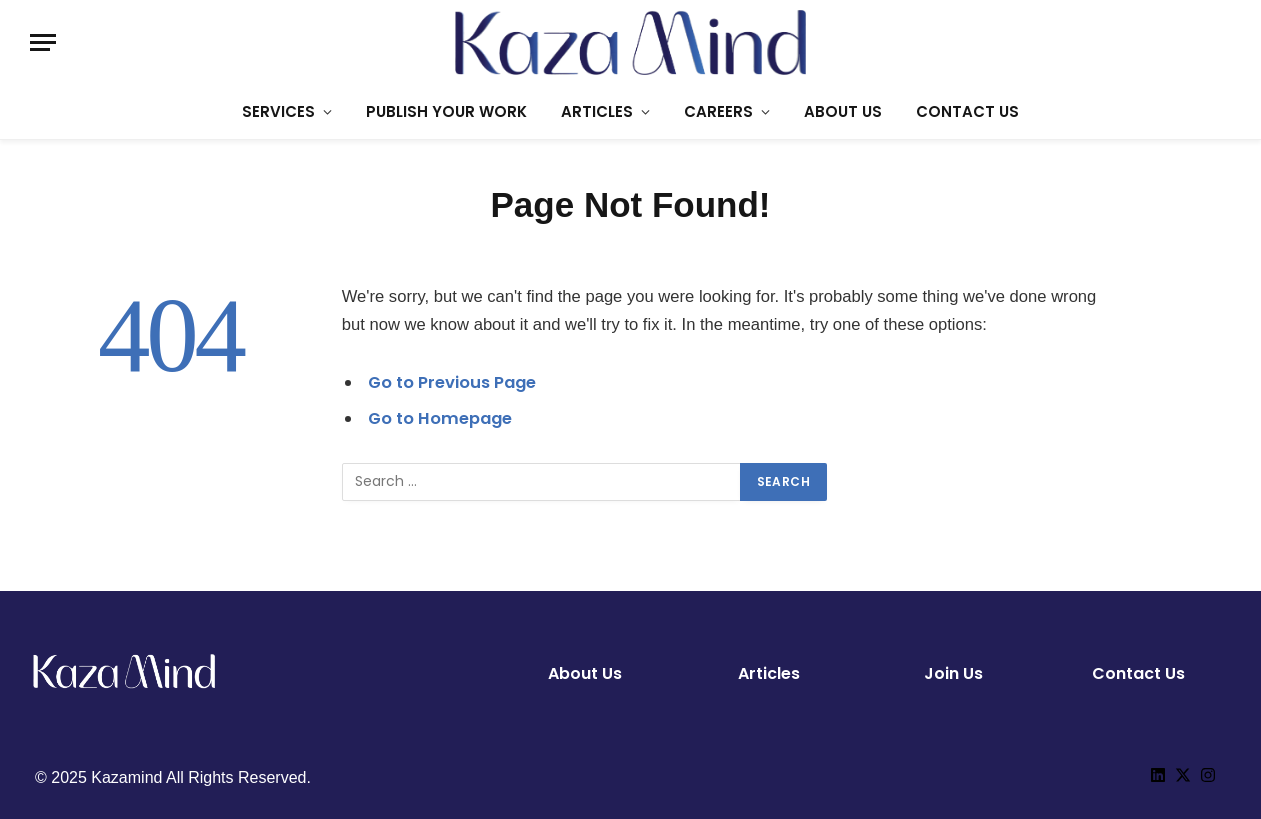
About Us (585, 673)
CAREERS (718, 111)
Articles (769, 673)
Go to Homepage (441, 418)
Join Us (953, 673)
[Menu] (43, 42)
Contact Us (1138, 673)
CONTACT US (967, 111)
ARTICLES (597, 111)
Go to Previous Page (453, 382)
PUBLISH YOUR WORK (446, 111)
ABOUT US (843, 111)
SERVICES (278, 111)
